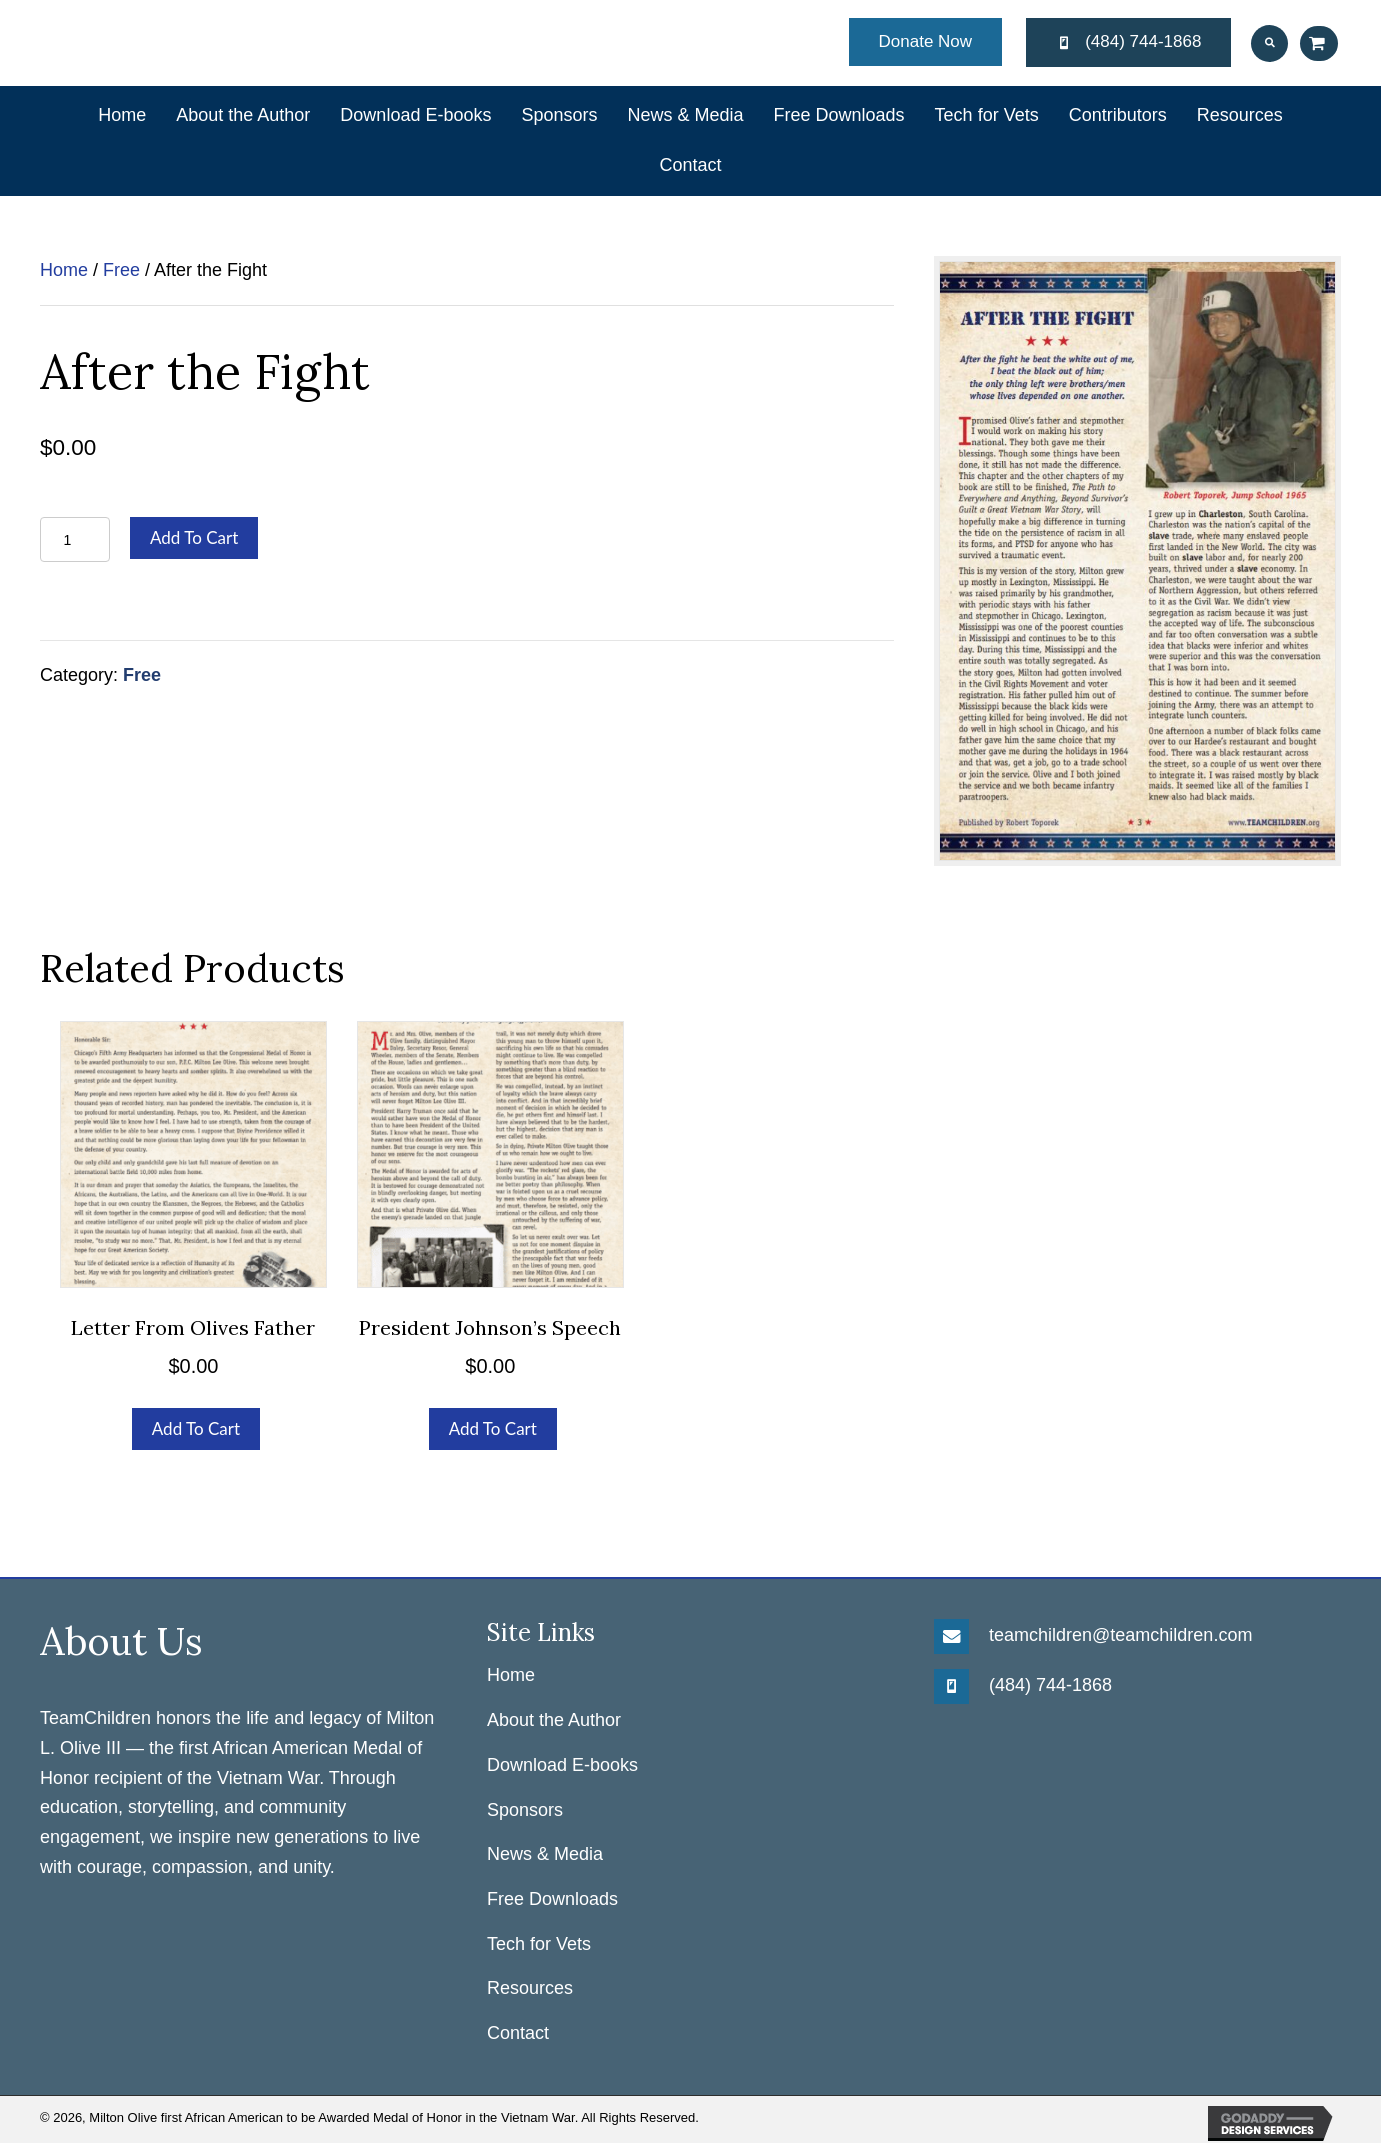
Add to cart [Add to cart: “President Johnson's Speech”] (493, 1428)
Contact (518, 2033)
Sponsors (525, 1810)
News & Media (545, 1854)
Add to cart (194, 537)
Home (64, 270)
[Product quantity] (75, 539)
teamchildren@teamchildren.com (1120, 1635)
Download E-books (562, 1765)
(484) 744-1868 (1050, 1685)
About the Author (554, 1720)
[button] (926, 42)
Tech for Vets (539, 1944)
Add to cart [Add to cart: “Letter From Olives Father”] (196, 1428)
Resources (530, 1988)
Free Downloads (552, 1899)
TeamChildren (95, 1718)
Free (121, 270)
